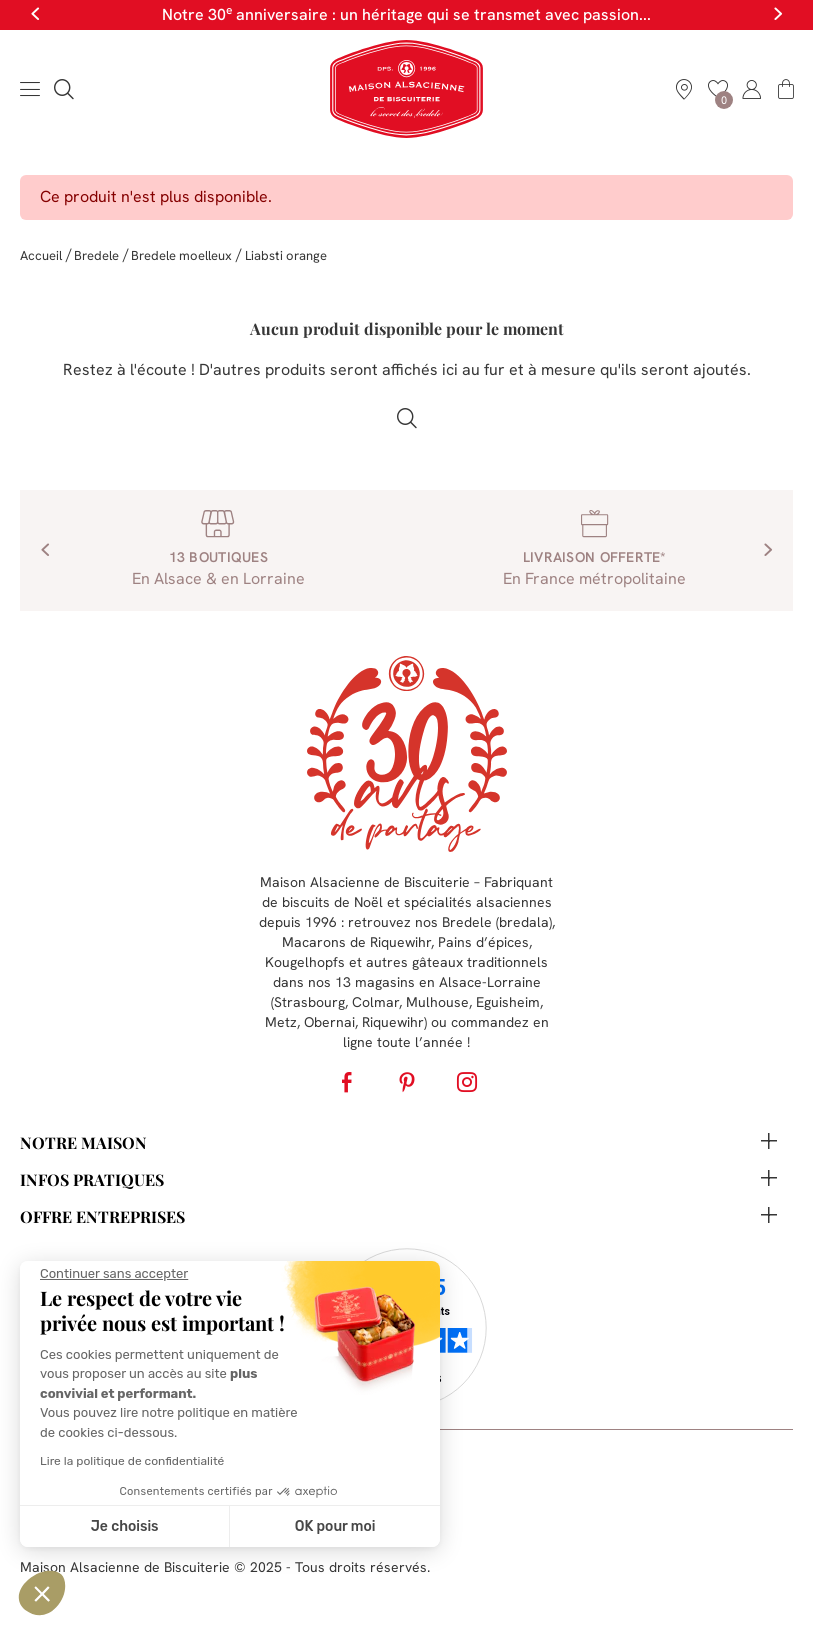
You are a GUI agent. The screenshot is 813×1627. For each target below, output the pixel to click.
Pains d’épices (483, 942)
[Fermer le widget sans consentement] (114, 1274)
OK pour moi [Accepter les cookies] (335, 1526)
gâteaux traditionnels (480, 962)
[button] (42, 1593)
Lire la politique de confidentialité (132, 1461)
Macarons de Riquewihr (356, 942)
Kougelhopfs (305, 962)
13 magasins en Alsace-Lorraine (438, 982)
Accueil (41, 255)
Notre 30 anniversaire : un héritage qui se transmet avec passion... (406, 14)
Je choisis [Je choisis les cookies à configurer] (125, 1526)
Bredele (96, 255)
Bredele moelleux (181, 255)
